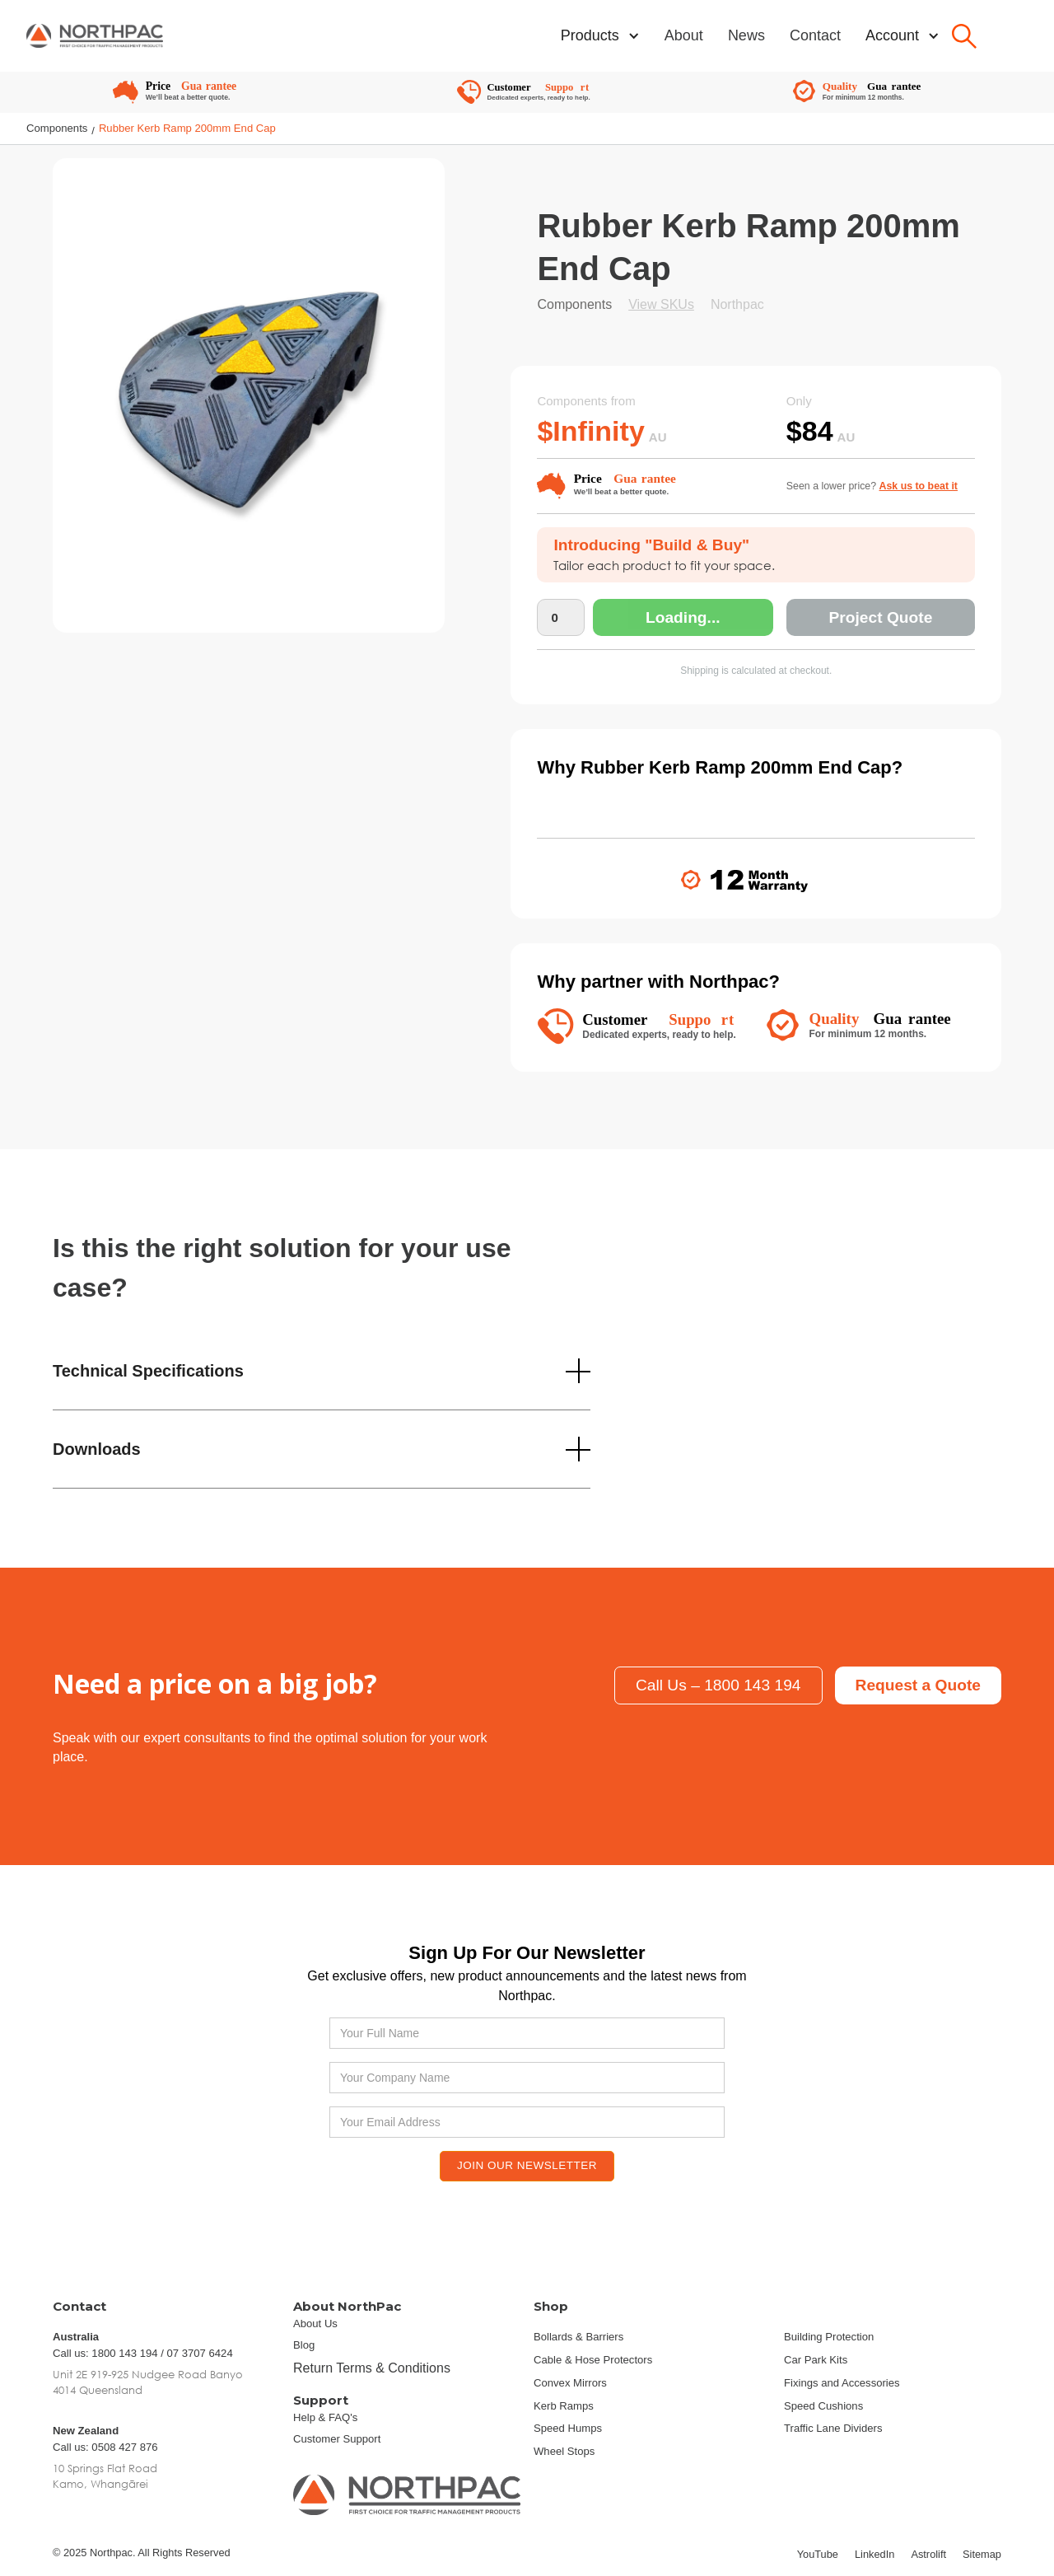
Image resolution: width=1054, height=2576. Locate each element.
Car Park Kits (815, 2360)
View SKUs (661, 304)
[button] (600, 35)
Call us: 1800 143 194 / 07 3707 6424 (143, 2353)
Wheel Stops (564, 2451)
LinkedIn (874, 2554)
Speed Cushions (823, 2406)
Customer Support (336, 2439)
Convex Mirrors (570, 2383)
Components (56, 128)
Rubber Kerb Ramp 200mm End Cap (187, 128)
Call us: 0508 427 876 (105, 2447)
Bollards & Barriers (578, 2337)
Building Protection (829, 2337)
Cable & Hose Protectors (593, 2360)
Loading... (683, 618)
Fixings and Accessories (842, 2383)
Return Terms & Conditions (371, 2368)
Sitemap (982, 2554)
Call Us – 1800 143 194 (718, 1685)
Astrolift (928, 2554)
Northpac (737, 304)
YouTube (817, 2554)
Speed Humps (568, 2428)
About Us (315, 2323)
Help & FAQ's (325, 2417)
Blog (304, 2345)
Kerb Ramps (564, 2406)
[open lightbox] (249, 405)
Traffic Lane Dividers (833, 2428)
